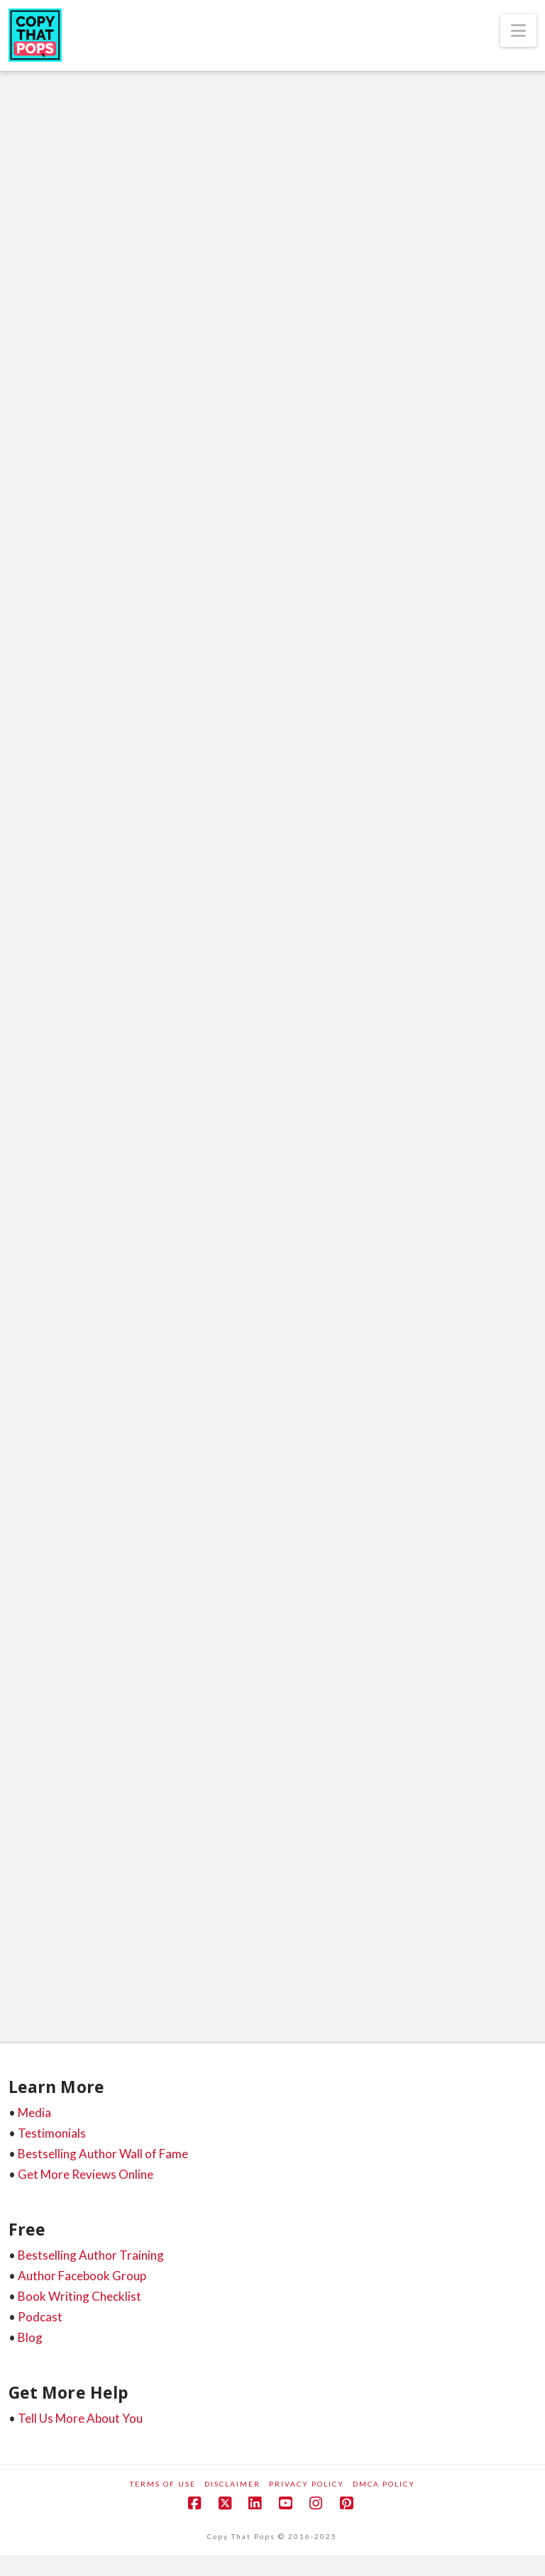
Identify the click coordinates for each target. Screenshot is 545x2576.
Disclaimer (232, 2484)
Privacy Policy (306, 2484)
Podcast (40, 2316)
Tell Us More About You (80, 2418)
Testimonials (52, 2133)
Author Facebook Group (82, 2275)
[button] (518, 30)
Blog (30, 2337)
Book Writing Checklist (79, 2296)
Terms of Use (163, 2484)
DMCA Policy (384, 2484)
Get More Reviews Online (85, 2174)
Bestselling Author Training (91, 2255)
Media (34, 2112)
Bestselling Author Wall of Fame (103, 2153)
